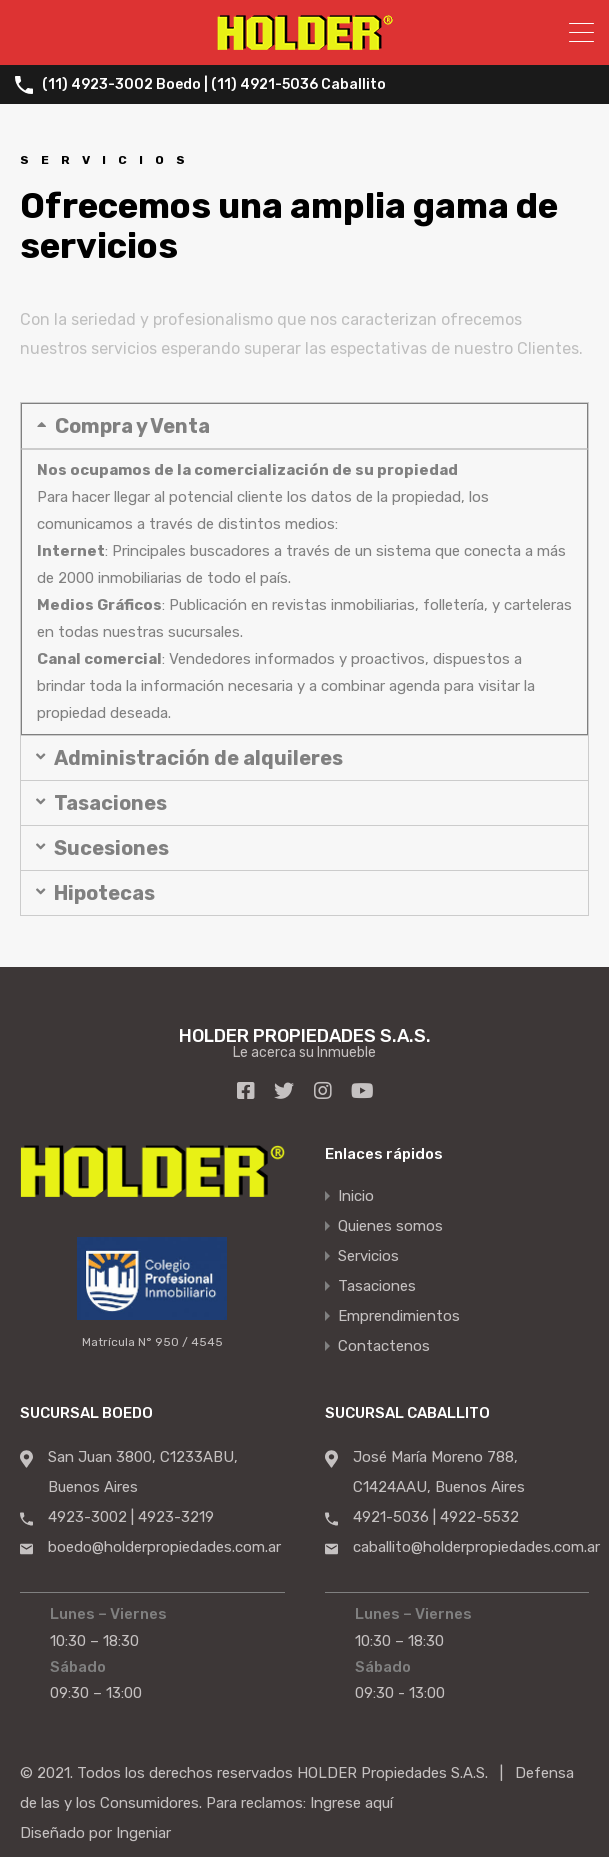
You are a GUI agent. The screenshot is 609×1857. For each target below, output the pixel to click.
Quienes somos (390, 1225)
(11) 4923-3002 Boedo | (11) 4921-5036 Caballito (214, 85)
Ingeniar (143, 1832)
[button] (304, 426)
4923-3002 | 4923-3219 (131, 1516)
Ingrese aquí (351, 1802)
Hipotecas (104, 893)
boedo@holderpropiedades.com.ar (164, 1546)
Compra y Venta (132, 426)
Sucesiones (111, 848)
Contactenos (384, 1345)
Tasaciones (110, 803)
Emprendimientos (399, 1315)
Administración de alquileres (198, 758)
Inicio (356, 1195)
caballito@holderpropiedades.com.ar (476, 1546)
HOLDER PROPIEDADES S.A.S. (305, 1035)
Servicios (368, 1255)
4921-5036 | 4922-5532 (436, 1516)
